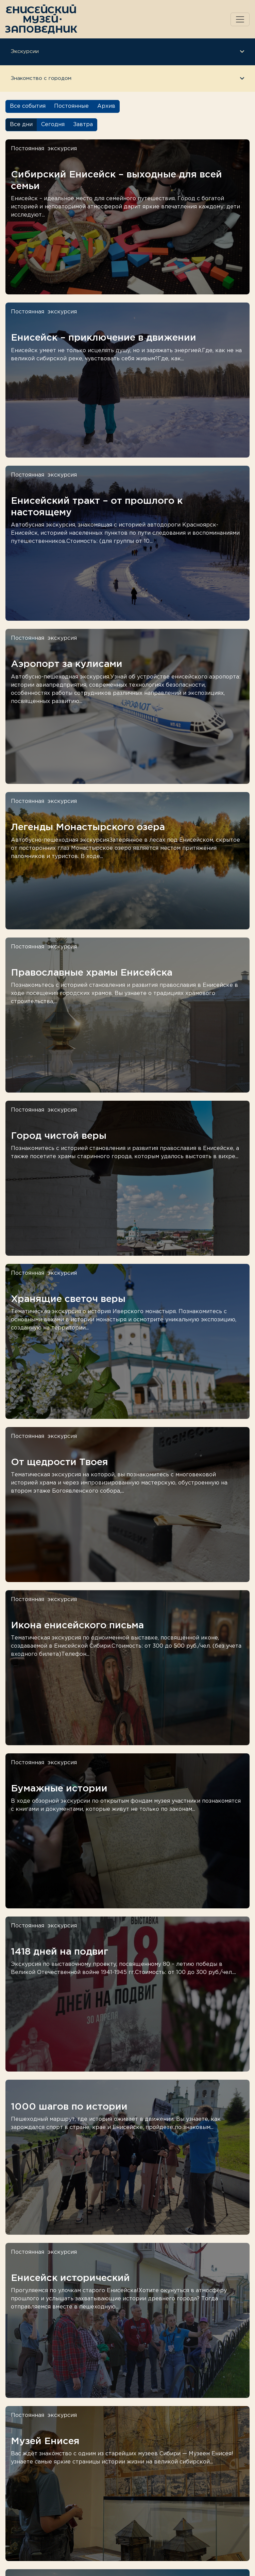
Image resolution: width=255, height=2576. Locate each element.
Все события (28, 106)
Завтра (83, 124)
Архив (106, 106)
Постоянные (71, 106)
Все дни (21, 124)
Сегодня (53, 124)
